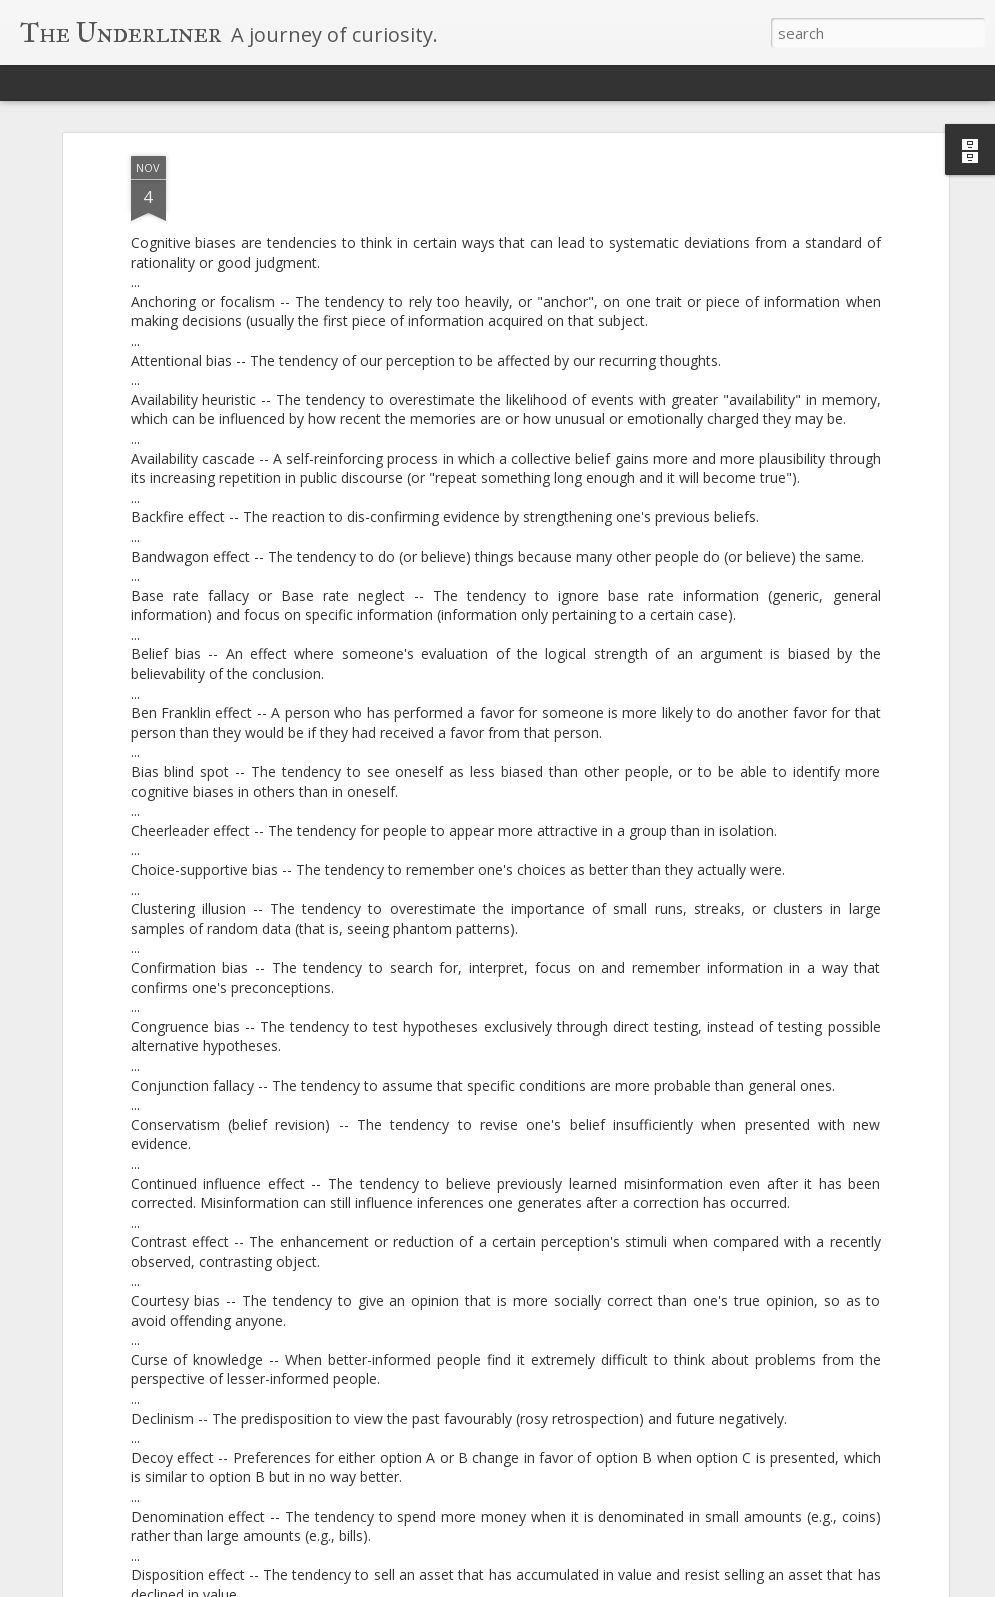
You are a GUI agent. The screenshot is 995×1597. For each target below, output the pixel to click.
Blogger (606, 1584)
